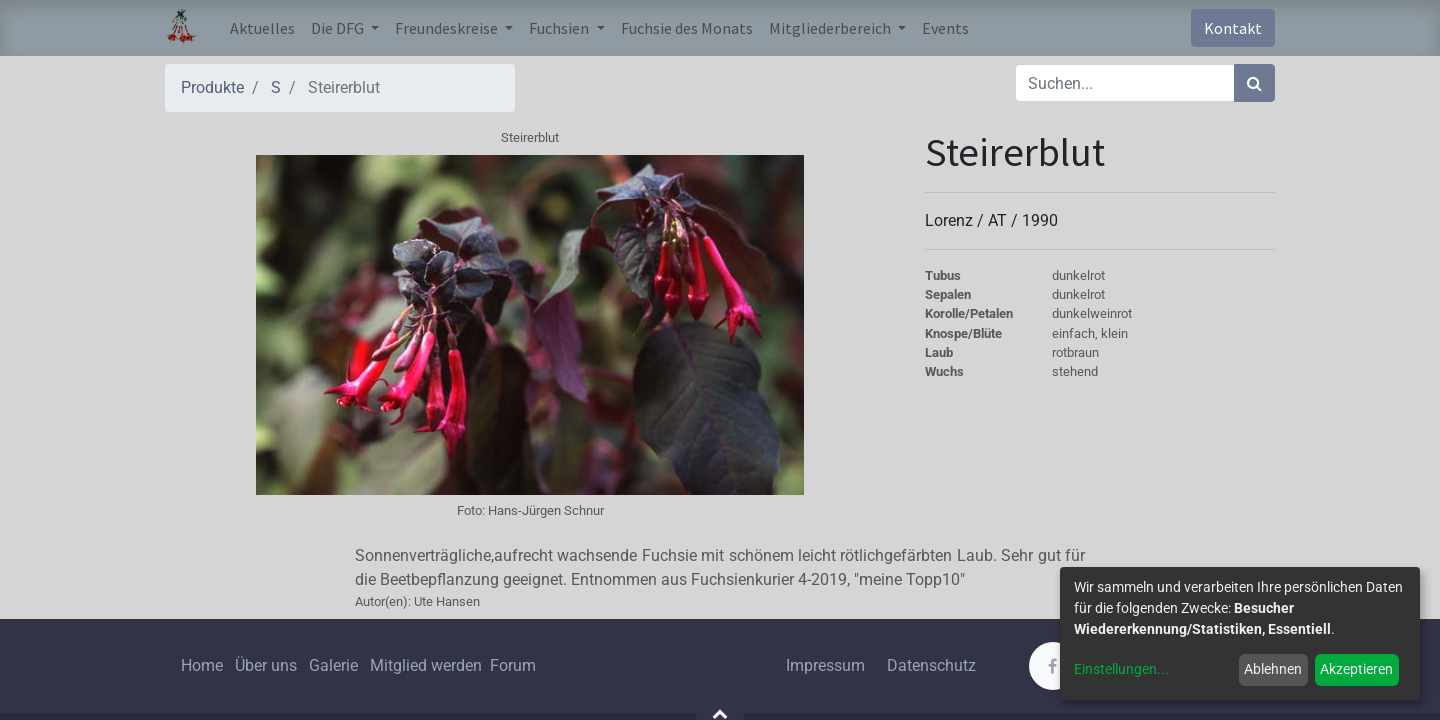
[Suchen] (1254, 83)
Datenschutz (931, 665)
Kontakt (1233, 28)
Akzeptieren (1356, 669)
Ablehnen (1273, 669)
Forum (513, 665)
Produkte (212, 87)
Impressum (825, 665)
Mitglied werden (428, 665)
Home (202, 665)
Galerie (333, 665)
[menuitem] (262, 28)
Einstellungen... (1121, 669)
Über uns (266, 665)
